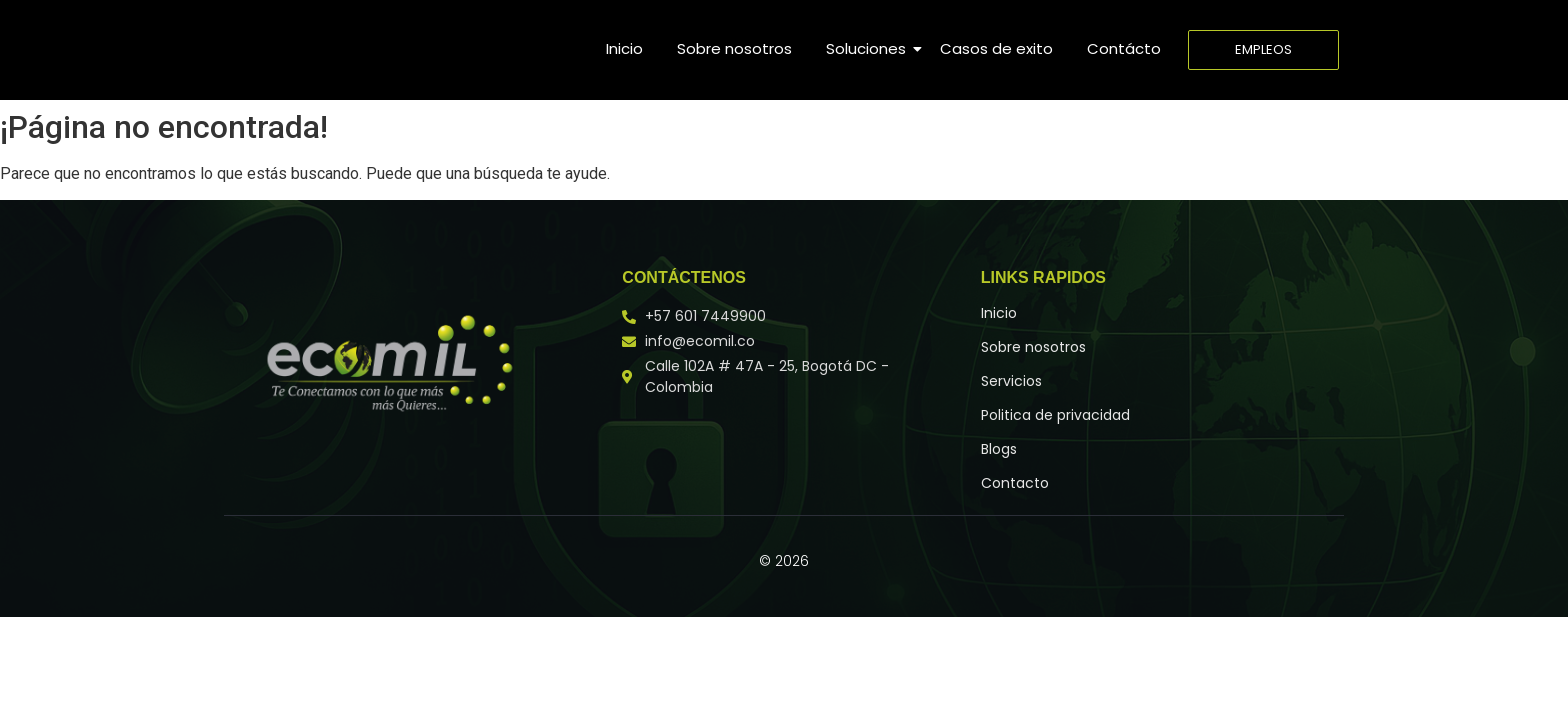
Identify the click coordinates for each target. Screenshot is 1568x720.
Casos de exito (996, 48)
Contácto (1124, 48)
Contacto (1015, 483)
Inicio (624, 48)
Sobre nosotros (734, 48)
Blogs (999, 449)
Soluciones (869, 48)
